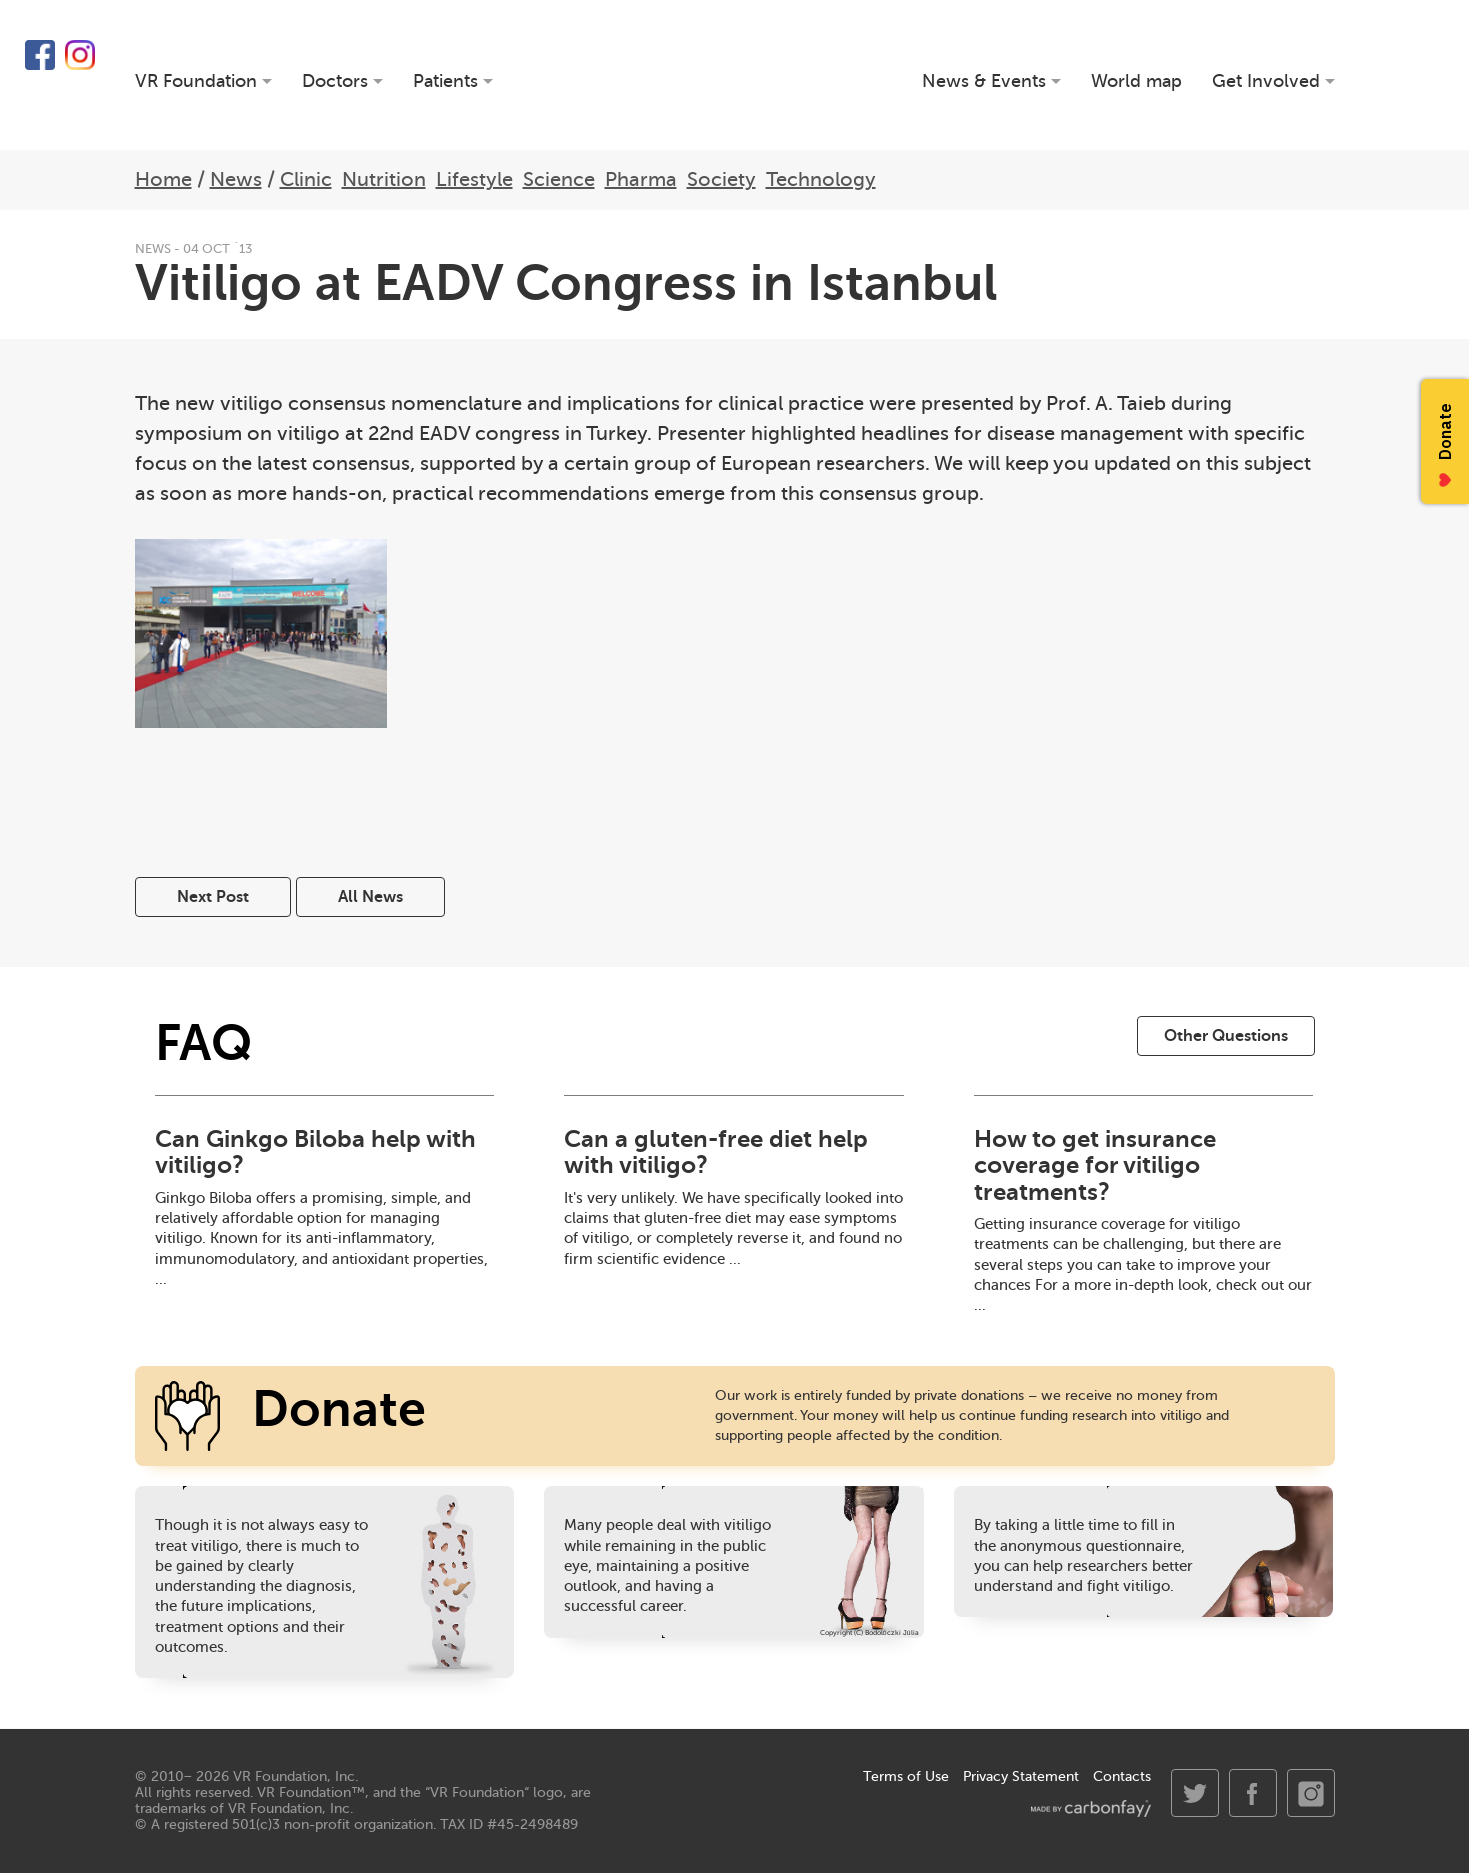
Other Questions (1226, 1036)
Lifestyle (474, 179)
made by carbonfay (1091, 1808)
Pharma (641, 179)
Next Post (213, 897)
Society (721, 179)
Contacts (1122, 1776)
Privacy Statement (1021, 1776)
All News (370, 897)
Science (559, 179)
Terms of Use (906, 1776)
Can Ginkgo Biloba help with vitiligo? (315, 1152)
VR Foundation (735, 75)
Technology (821, 179)
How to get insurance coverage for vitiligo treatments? (1095, 1165)
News (236, 179)
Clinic (306, 179)
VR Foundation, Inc (294, 1776)
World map (1136, 81)
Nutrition (384, 179)
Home (163, 179)
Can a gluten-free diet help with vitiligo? (716, 1152)
